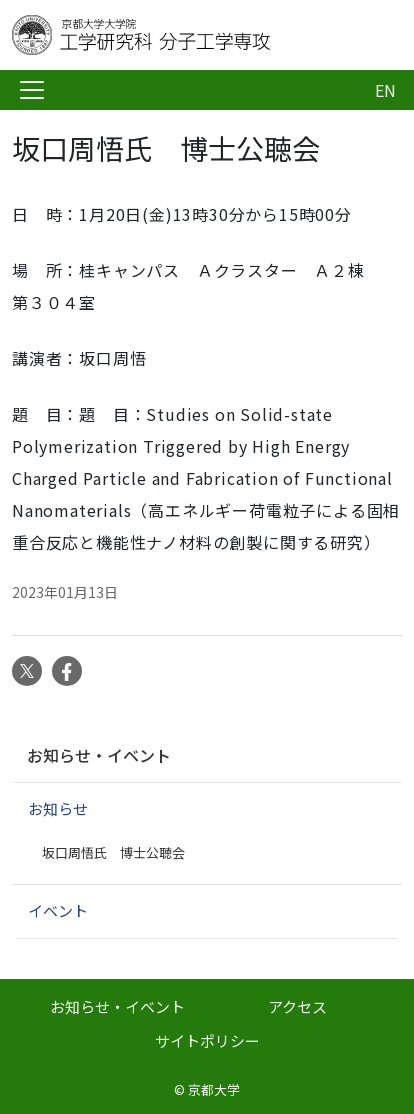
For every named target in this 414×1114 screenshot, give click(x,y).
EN (385, 90)
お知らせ (58, 808)
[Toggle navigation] (32, 90)
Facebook (67, 671)
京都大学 (214, 1089)
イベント (58, 910)
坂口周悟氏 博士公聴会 (113, 852)
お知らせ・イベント (99, 755)
